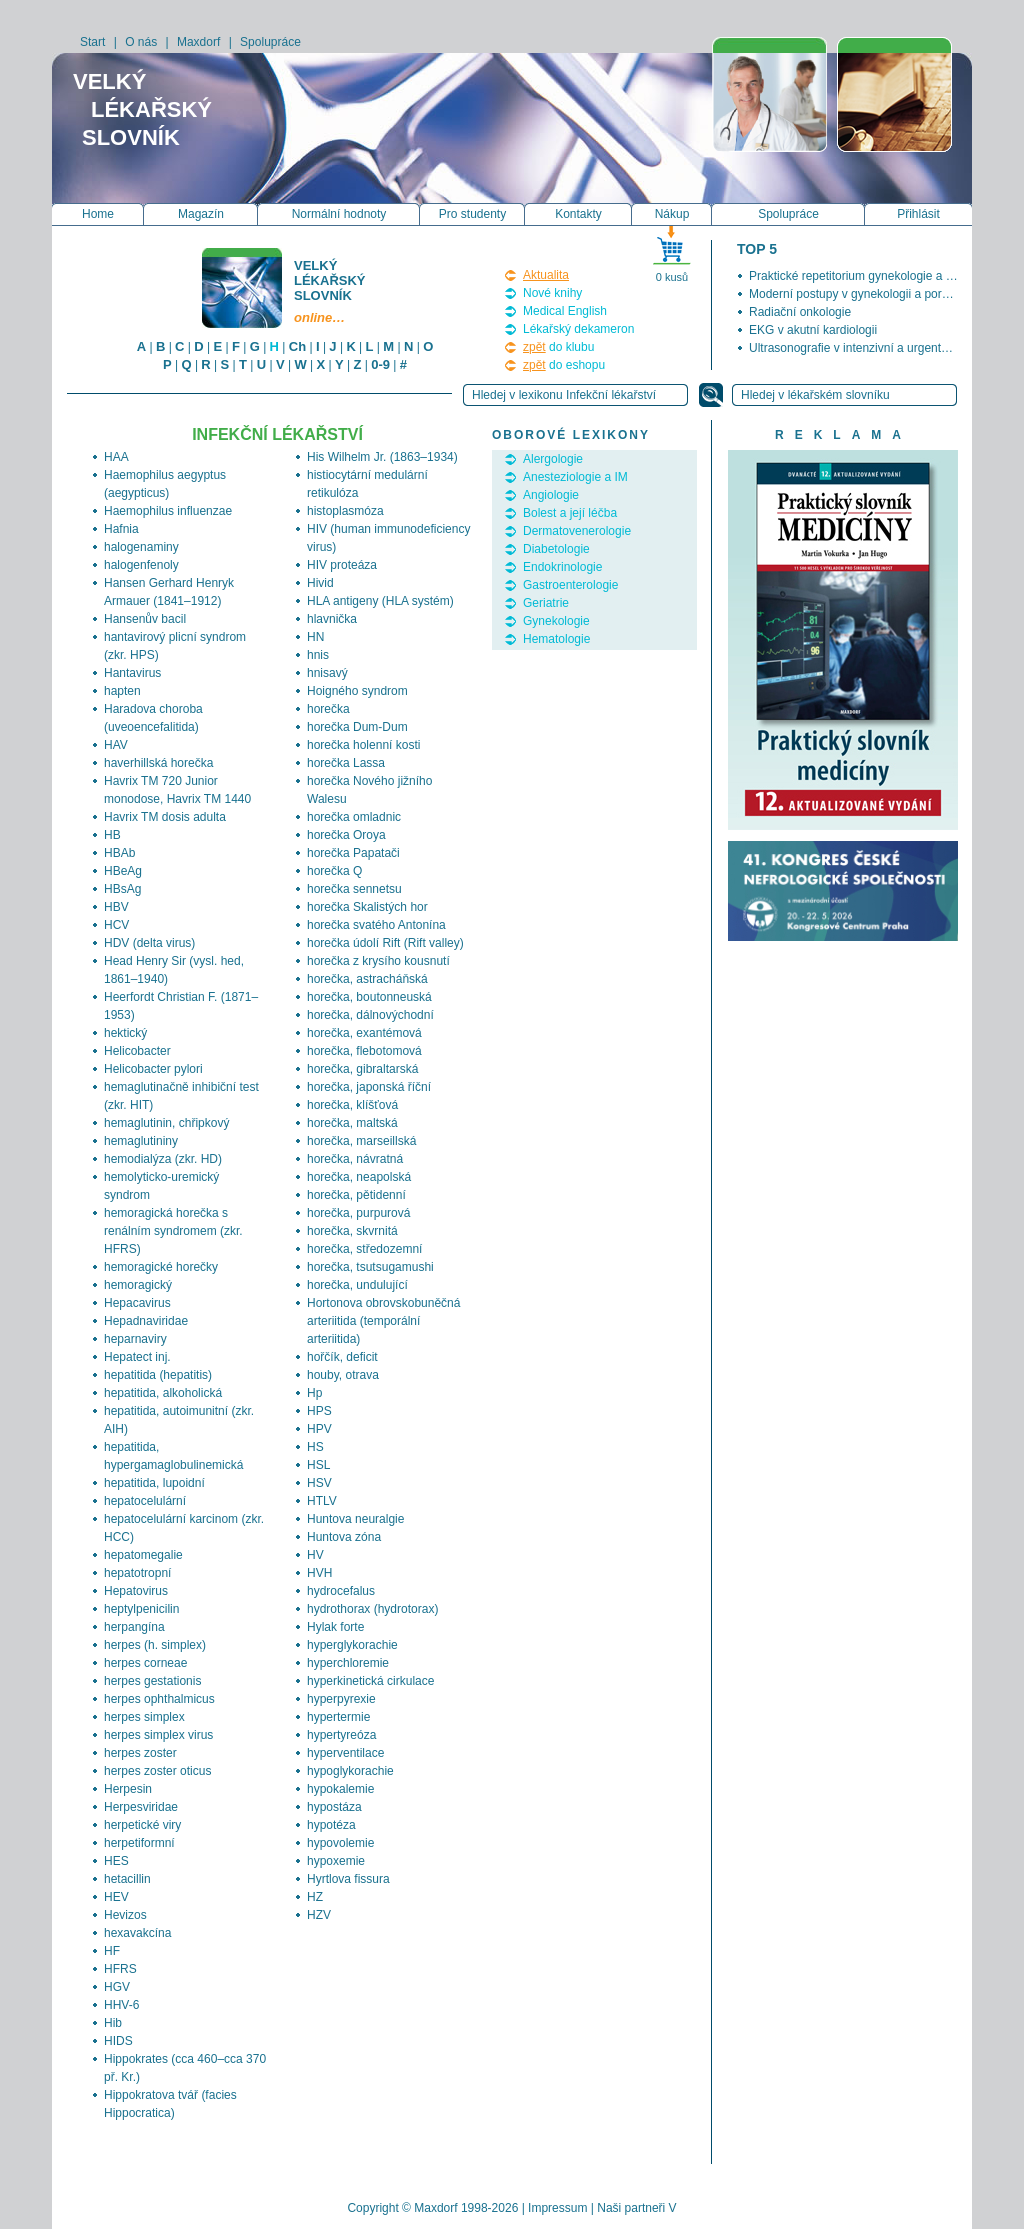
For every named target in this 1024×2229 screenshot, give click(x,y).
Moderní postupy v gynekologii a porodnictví (866, 294)
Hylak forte (335, 1627)
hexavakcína (137, 1933)
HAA (116, 457)
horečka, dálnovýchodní (370, 1015)
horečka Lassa (346, 763)
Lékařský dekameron (578, 329)
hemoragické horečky (161, 1267)
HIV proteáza (342, 565)
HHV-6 (121, 2005)
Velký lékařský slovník (331, 291)
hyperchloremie (348, 1663)
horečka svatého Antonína (376, 925)
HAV (116, 745)
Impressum (557, 2208)
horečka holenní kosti (363, 745)
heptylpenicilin (141, 1609)
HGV (117, 1987)
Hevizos (125, 1915)
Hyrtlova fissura (348, 1879)
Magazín (201, 214)
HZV (319, 1915)
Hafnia (121, 529)
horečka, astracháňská (367, 979)
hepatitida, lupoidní (154, 1483)
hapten (122, 691)
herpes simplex (144, 1717)
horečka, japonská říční (369, 1087)
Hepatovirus (136, 1591)
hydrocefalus (341, 1591)
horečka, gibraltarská (362, 1069)
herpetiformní (139, 1843)
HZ (315, 1897)
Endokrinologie (562, 567)
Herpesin (128, 1789)
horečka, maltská (352, 1123)
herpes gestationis (152, 1681)
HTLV (322, 1501)
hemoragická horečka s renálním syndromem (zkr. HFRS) (173, 1231)
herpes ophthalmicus (159, 1699)
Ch (297, 346)
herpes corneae (145, 1663)
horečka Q (334, 871)
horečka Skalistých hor (367, 907)
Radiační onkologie (800, 312)
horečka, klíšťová (352, 1105)
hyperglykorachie (352, 1645)
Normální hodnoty (339, 214)
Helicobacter (137, 1051)
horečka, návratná (355, 1159)
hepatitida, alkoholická (163, 1393)
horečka (328, 709)
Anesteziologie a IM (575, 477)
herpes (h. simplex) (155, 1645)
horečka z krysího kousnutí (378, 961)
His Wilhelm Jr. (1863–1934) (382, 457)
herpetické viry (142, 1825)
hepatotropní (137, 1573)
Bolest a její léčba (570, 513)
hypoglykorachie (350, 1771)
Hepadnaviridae (146, 1321)
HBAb (119, 853)
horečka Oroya (346, 835)
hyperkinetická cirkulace (370, 1681)
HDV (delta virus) (149, 943)
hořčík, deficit (342, 1357)
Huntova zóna (344, 1537)
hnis (318, 655)
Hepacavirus (137, 1303)
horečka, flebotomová (364, 1051)
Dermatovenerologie (577, 531)
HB (112, 835)
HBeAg (123, 871)
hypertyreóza (341, 1735)
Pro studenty (472, 214)
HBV (116, 907)
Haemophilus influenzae (168, 511)
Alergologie (553, 459)
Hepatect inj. (137, 1357)
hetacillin (127, 1879)
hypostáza (334, 1807)
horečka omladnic (354, 817)
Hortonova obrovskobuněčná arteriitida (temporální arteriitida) (383, 1321)
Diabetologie (556, 549)
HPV (319, 1429)
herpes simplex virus (158, 1735)
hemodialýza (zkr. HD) (163, 1159)
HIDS (118, 2041)
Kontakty (578, 214)
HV (315, 1555)
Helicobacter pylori (153, 1069)
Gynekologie (556, 621)
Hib (113, 2023)
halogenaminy (141, 547)
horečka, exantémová (364, 1033)
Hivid (320, 583)
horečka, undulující (357, 1285)
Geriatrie (546, 603)
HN (315, 637)
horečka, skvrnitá (352, 1231)
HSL (318, 1465)
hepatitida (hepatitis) (158, 1375)
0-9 (380, 364)
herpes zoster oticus (157, 1771)
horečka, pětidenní (356, 1195)
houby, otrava (343, 1375)
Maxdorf (198, 42)
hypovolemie (340, 1843)
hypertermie (338, 1717)
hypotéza (331, 1825)
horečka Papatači (353, 853)
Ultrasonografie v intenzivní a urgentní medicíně (876, 348)
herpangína (134, 1627)
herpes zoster (140, 1753)
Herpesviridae (141, 1807)
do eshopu (564, 365)
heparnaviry (135, 1339)
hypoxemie (336, 1861)
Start (92, 42)
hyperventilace (345, 1753)
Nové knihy (552, 293)
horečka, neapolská (359, 1177)
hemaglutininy (141, 1141)
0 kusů (672, 277)
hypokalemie (340, 1789)
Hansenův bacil (145, 619)
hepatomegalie (143, 1555)
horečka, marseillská (361, 1141)
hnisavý (327, 673)
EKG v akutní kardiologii (813, 330)
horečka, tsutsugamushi (370, 1267)
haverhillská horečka (158, 763)
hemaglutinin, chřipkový (166, 1123)
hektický (125, 1033)
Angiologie (551, 495)
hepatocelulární (145, 1501)
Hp (314, 1393)
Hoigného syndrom (357, 691)
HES (116, 1861)
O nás (141, 42)
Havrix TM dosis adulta (165, 817)
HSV (319, 1483)
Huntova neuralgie (355, 1519)
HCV (116, 925)
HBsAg (122, 889)
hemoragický (138, 1285)
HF (112, 1951)
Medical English (565, 311)
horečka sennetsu (354, 889)
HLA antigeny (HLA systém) (380, 601)
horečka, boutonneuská (369, 997)
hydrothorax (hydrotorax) (372, 1609)
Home (98, 214)
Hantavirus (132, 673)
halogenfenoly (141, 565)
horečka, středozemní (364, 1249)
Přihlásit (918, 214)
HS (315, 1447)
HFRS (120, 1969)
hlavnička (332, 619)
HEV (116, 1897)
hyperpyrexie (341, 1699)
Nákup (672, 214)
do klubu (558, 347)
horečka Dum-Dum (357, 727)
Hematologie (556, 639)
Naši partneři (631, 2208)
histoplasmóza (345, 511)
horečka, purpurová (358, 1213)
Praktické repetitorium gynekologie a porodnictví (876, 276)
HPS (319, 1411)
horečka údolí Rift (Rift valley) (385, 943)
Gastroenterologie (570, 585)
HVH (319, 1573)
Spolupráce (270, 42)
